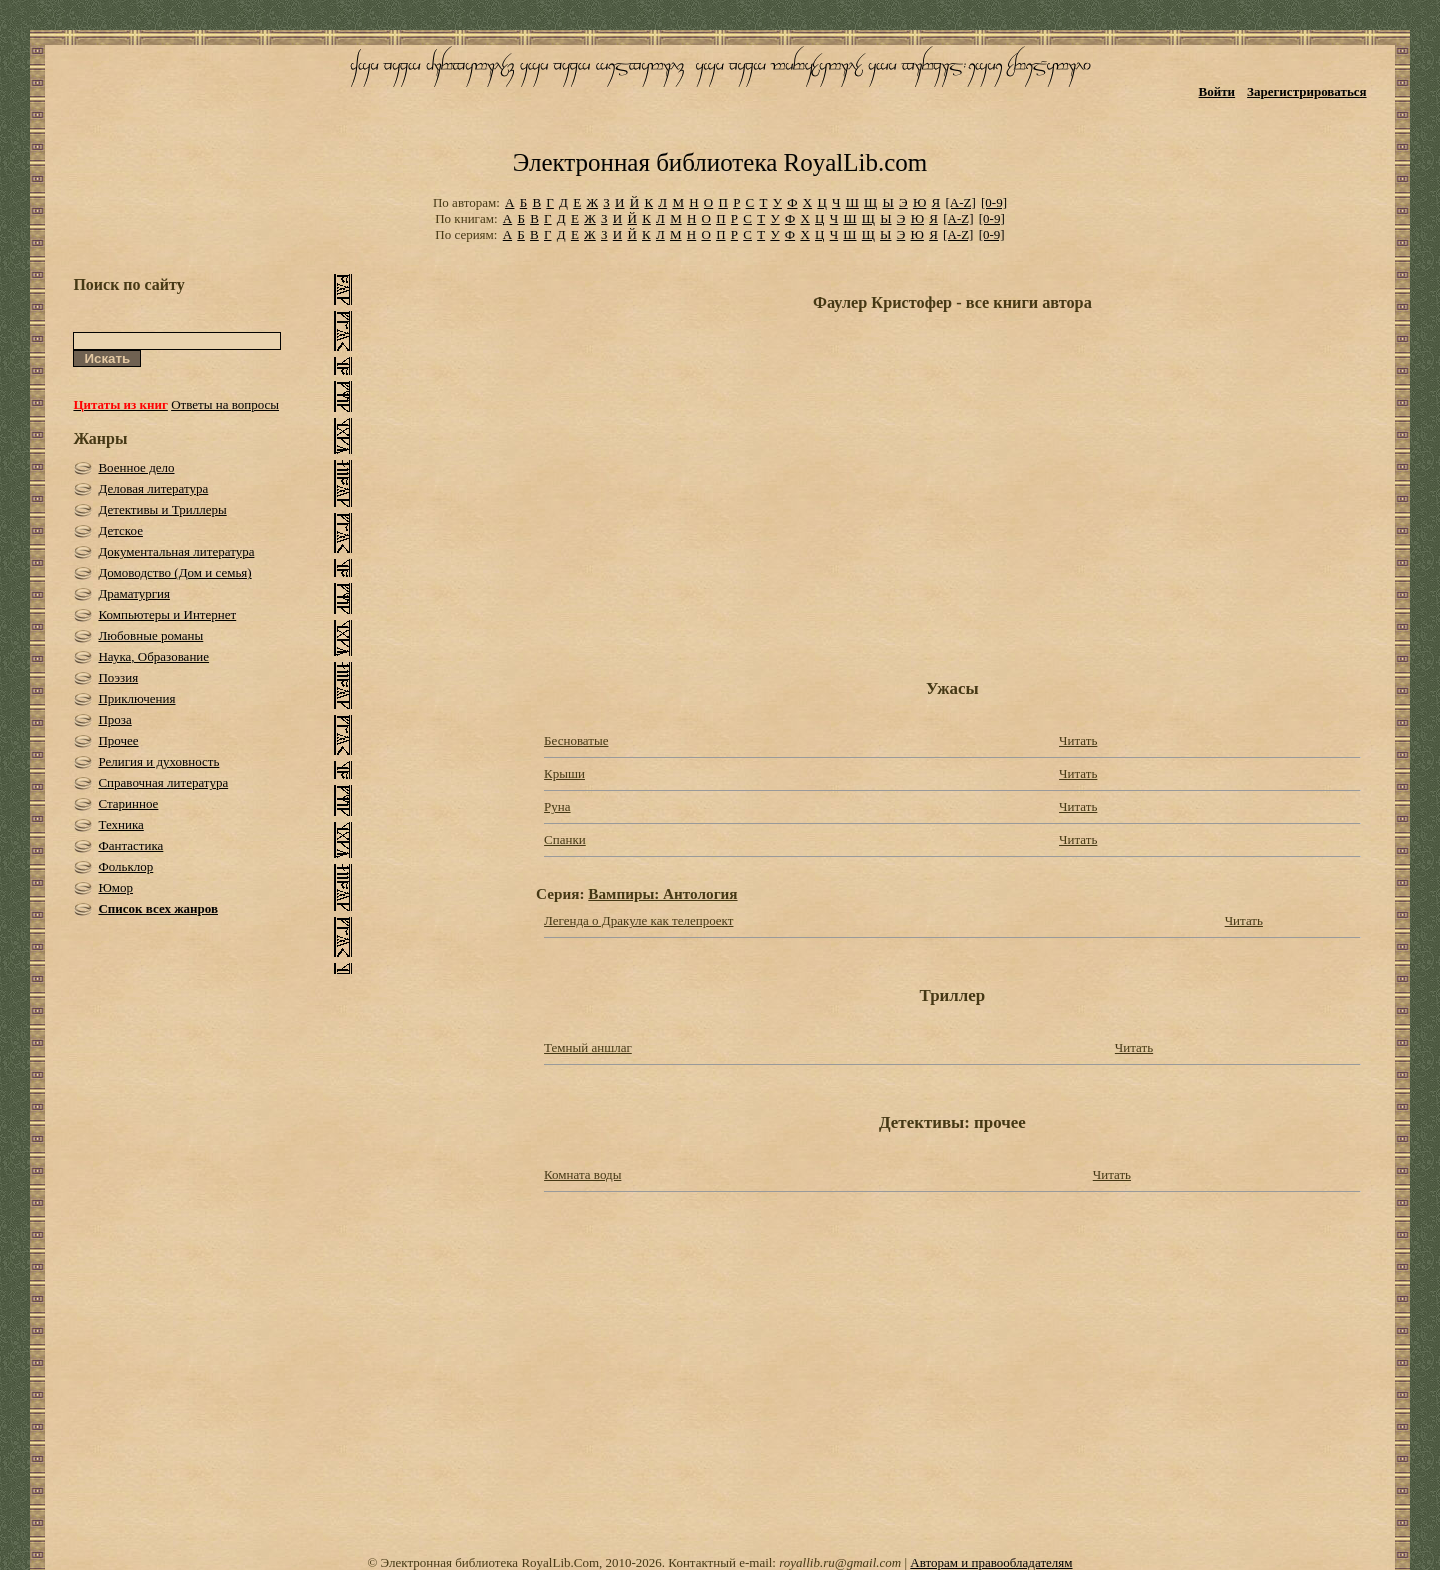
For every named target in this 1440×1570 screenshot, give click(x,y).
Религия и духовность (158, 761)
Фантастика (130, 845)
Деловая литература (153, 488)
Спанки (565, 839)
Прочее (118, 740)
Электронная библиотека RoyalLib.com (720, 162)
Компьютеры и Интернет (167, 614)
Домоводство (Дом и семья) (174, 572)
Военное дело (136, 467)
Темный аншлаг (588, 1047)
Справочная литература (163, 782)
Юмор (115, 887)
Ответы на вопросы (225, 404)
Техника (120, 824)
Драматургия (134, 593)
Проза (114, 719)
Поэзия (118, 677)
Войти (1217, 91)
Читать (1078, 740)
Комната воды (582, 1174)
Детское (120, 530)
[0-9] (994, 202)
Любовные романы (150, 635)
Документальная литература (176, 551)
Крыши (564, 773)
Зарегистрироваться (1306, 91)
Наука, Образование (153, 656)
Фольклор (125, 866)
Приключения (136, 698)
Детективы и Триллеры (162, 509)
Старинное (128, 803)
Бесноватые (576, 740)
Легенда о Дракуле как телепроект (638, 920)
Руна (557, 806)
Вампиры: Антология (662, 893)
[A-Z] (960, 202)
